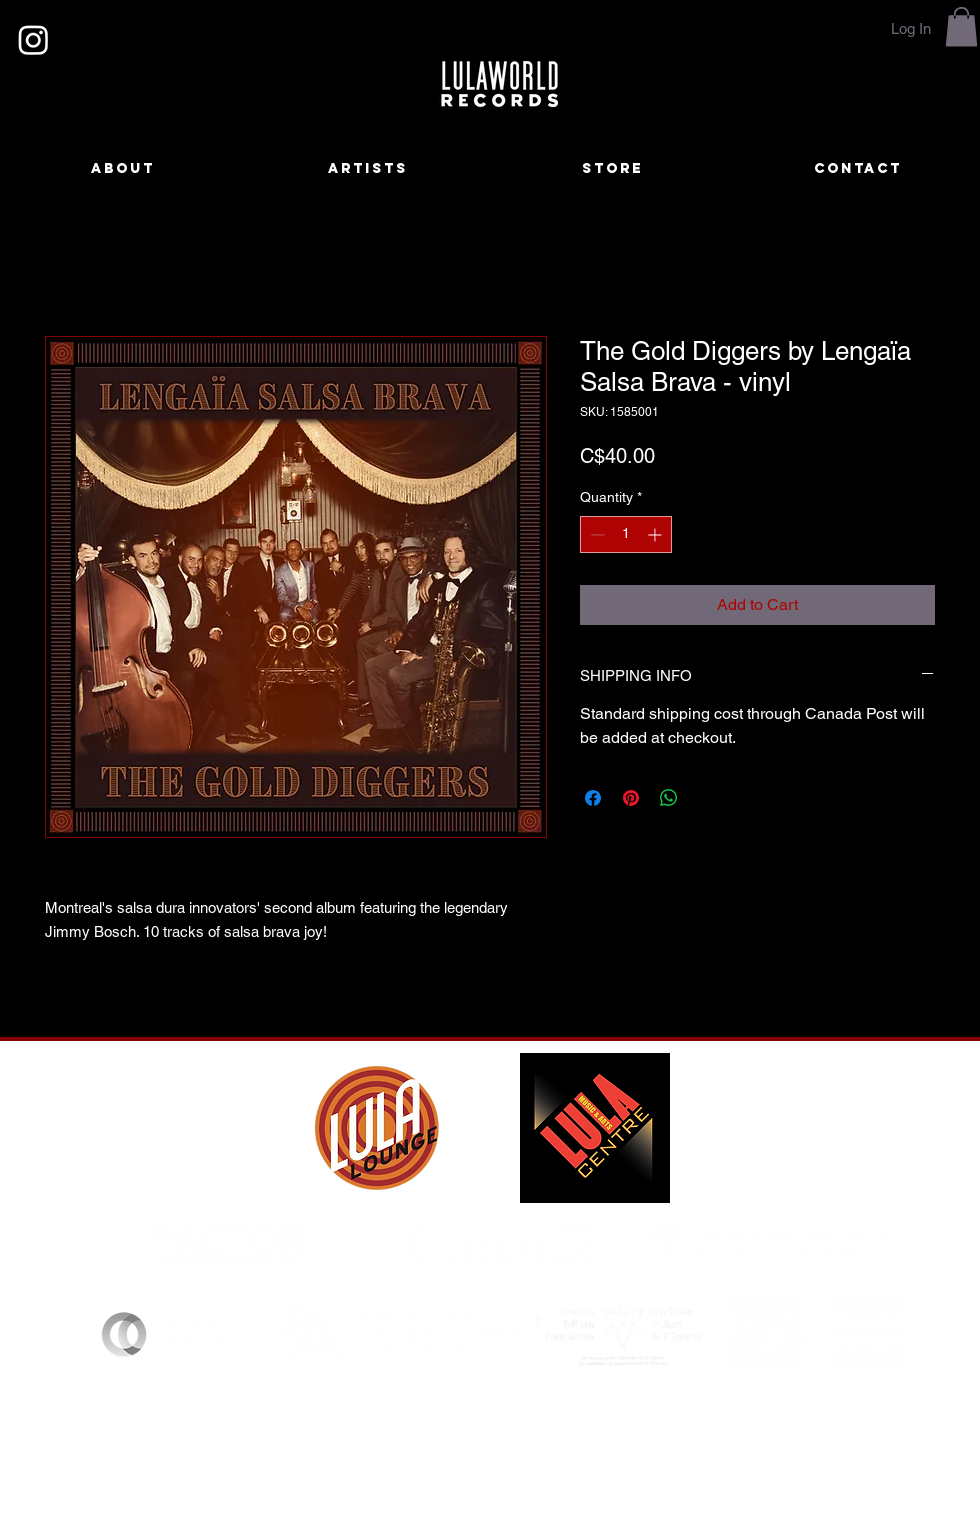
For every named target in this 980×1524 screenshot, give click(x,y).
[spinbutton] (626, 534)
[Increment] (656, 534)
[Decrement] (595, 534)
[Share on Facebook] (593, 798)
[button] (961, 26)
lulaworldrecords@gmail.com (578, 1443)
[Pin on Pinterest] (631, 798)
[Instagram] (33, 39)
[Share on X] (707, 798)
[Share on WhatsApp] (669, 798)
